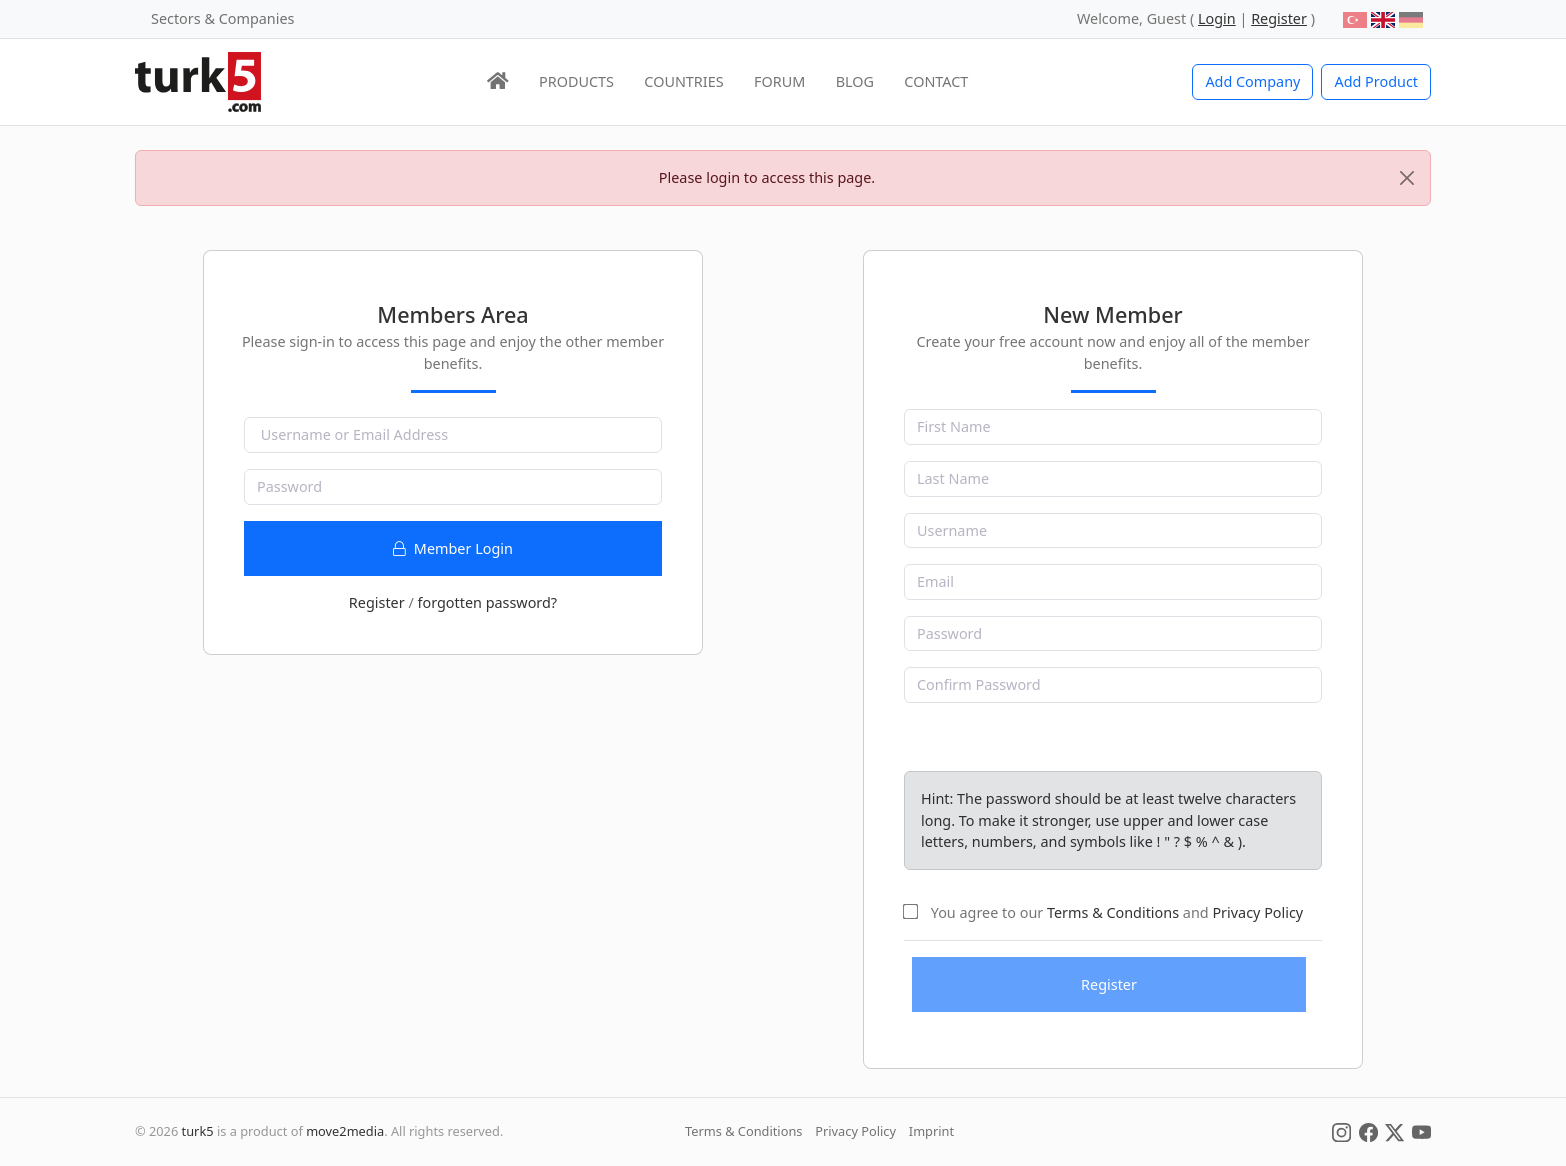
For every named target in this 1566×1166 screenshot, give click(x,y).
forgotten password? (487, 602)
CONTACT (936, 81)
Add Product (1376, 81)
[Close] (1407, 178)
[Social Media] (1341, 1131)
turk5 (198, 1131)
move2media (345, 1131)
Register (377, 602)
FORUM (779, 81)
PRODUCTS (576, 81)
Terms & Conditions (1113, 912)
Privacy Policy (1257, 912)
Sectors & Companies (222, 18)
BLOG (855, 81)
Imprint (931, 1131)
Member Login (453, 548)
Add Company (1252, 81)
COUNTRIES (683, 81)
